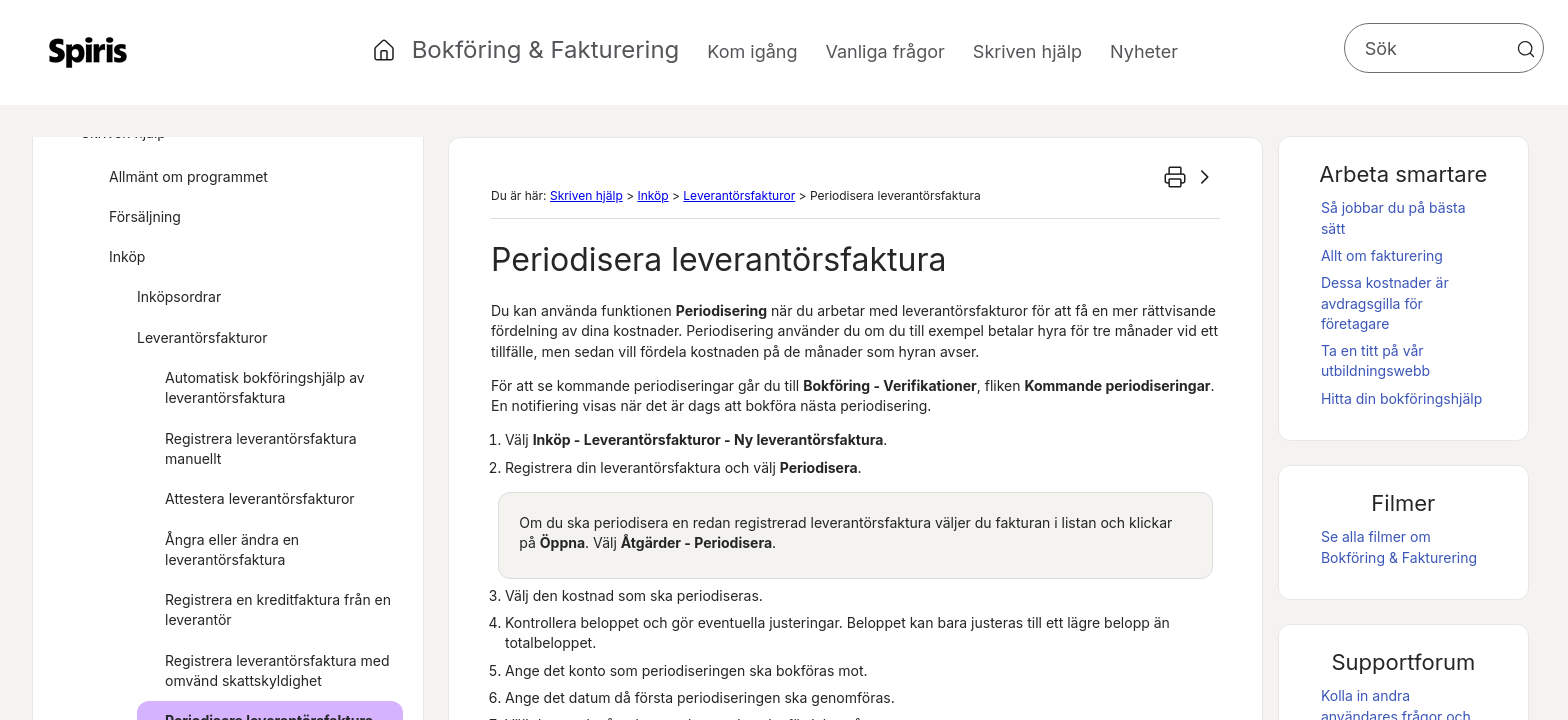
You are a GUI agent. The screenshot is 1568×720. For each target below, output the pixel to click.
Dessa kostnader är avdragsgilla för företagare (1385, 303)
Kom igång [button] (752, 51)
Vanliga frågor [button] (885, 51)
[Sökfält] (1444, 48)
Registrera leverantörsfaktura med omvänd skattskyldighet (277, 670)
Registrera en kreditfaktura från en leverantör (278, 609)
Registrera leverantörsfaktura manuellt (261, 448)
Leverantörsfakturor (189, 338)
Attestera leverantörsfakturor (260, 498)
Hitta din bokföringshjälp (1401, 398)
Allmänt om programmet (175, 177)
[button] (1526, 49)
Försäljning (132, 217)
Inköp (114, 257)
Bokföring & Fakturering (546, 49)
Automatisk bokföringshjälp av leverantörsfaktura (265, 387)
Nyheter (1144, 51)
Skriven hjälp (586, 195)
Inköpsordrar (166, 297)
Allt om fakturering (1382, 255)
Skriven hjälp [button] (1027, 51)
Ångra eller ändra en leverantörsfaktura (232, 549)
